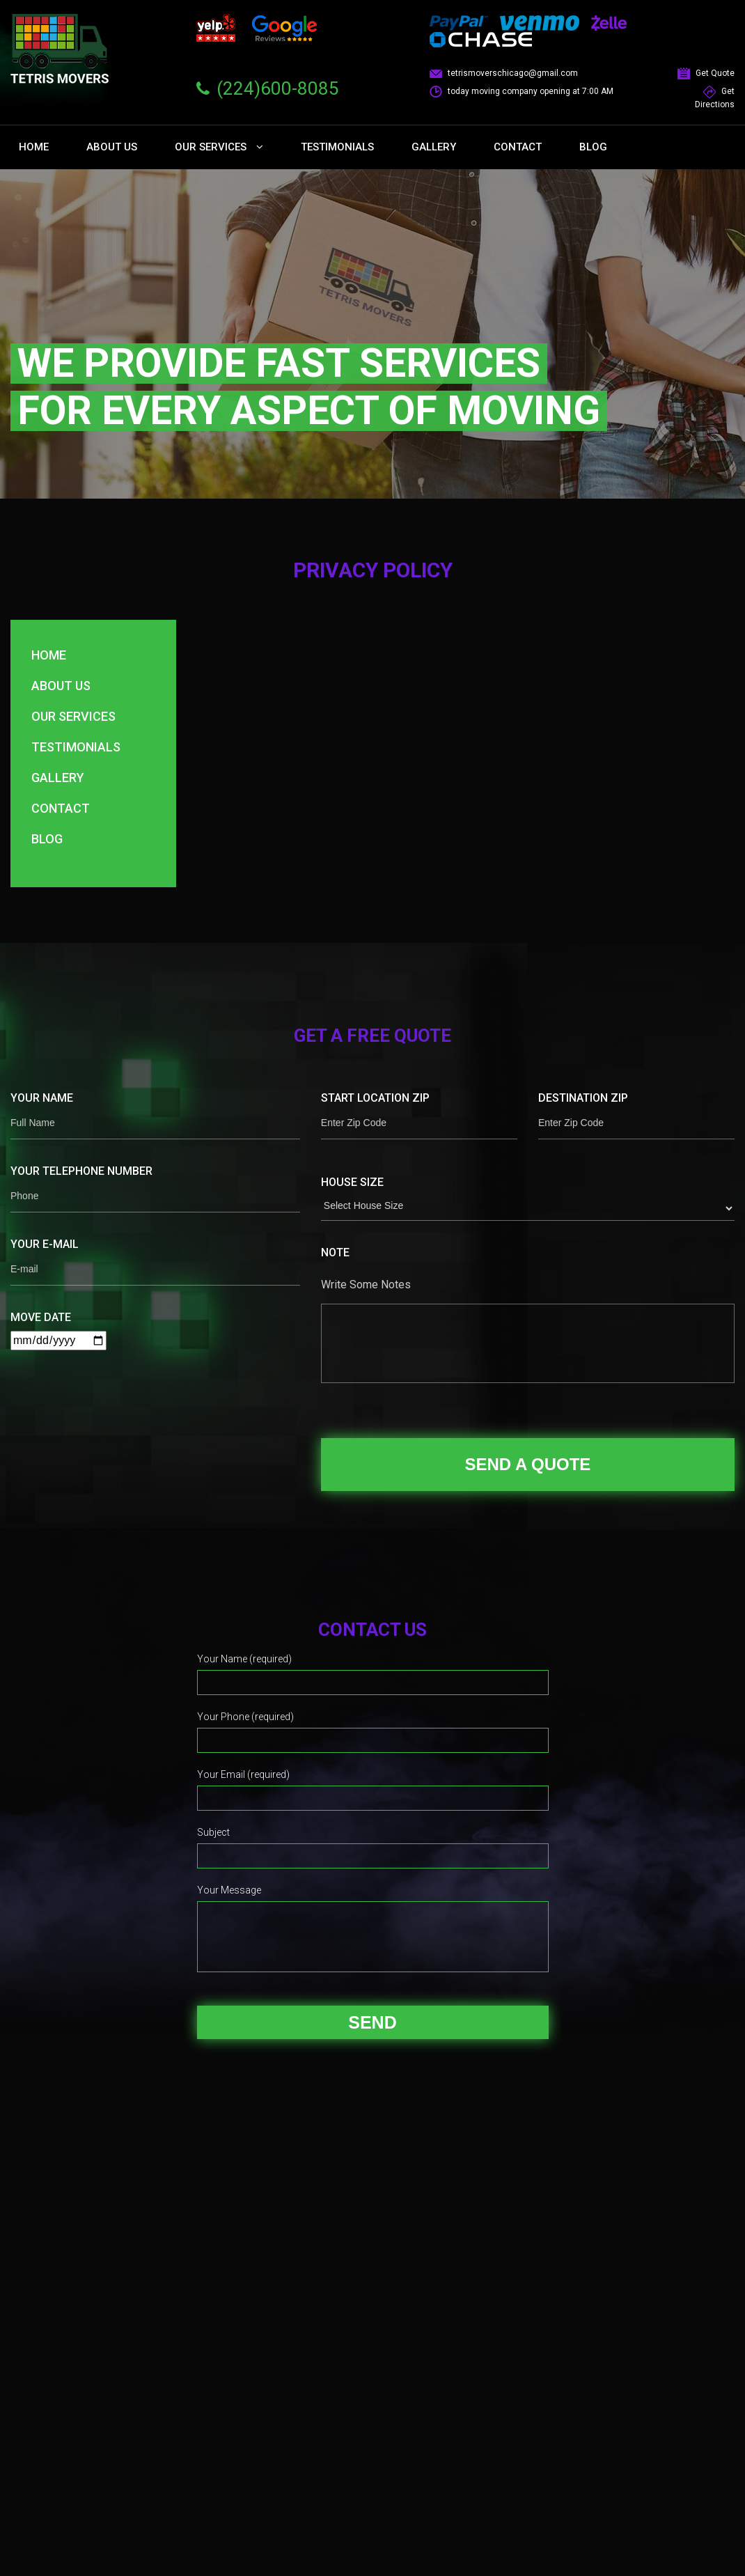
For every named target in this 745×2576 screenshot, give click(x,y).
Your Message (229, 1890)
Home (34, 147)
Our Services (219, 147)
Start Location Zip (375, 1097)
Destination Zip (583, 1097)
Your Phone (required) (245, 1716)
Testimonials (337, 147)
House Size (352, 1182)
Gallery (433, 147)
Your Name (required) (244, 1658)
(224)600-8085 (278, 88)
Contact (518, 147)
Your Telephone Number (81, 1171)
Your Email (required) (243, 1774)
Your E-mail (44, 1244)
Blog (593, 147)
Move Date (40, 1317)
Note (335, 1252)
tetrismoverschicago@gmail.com (504, 73)
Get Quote (706, 73)
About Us (111, 147)
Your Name (41, 1097)
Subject (213, 1832)
